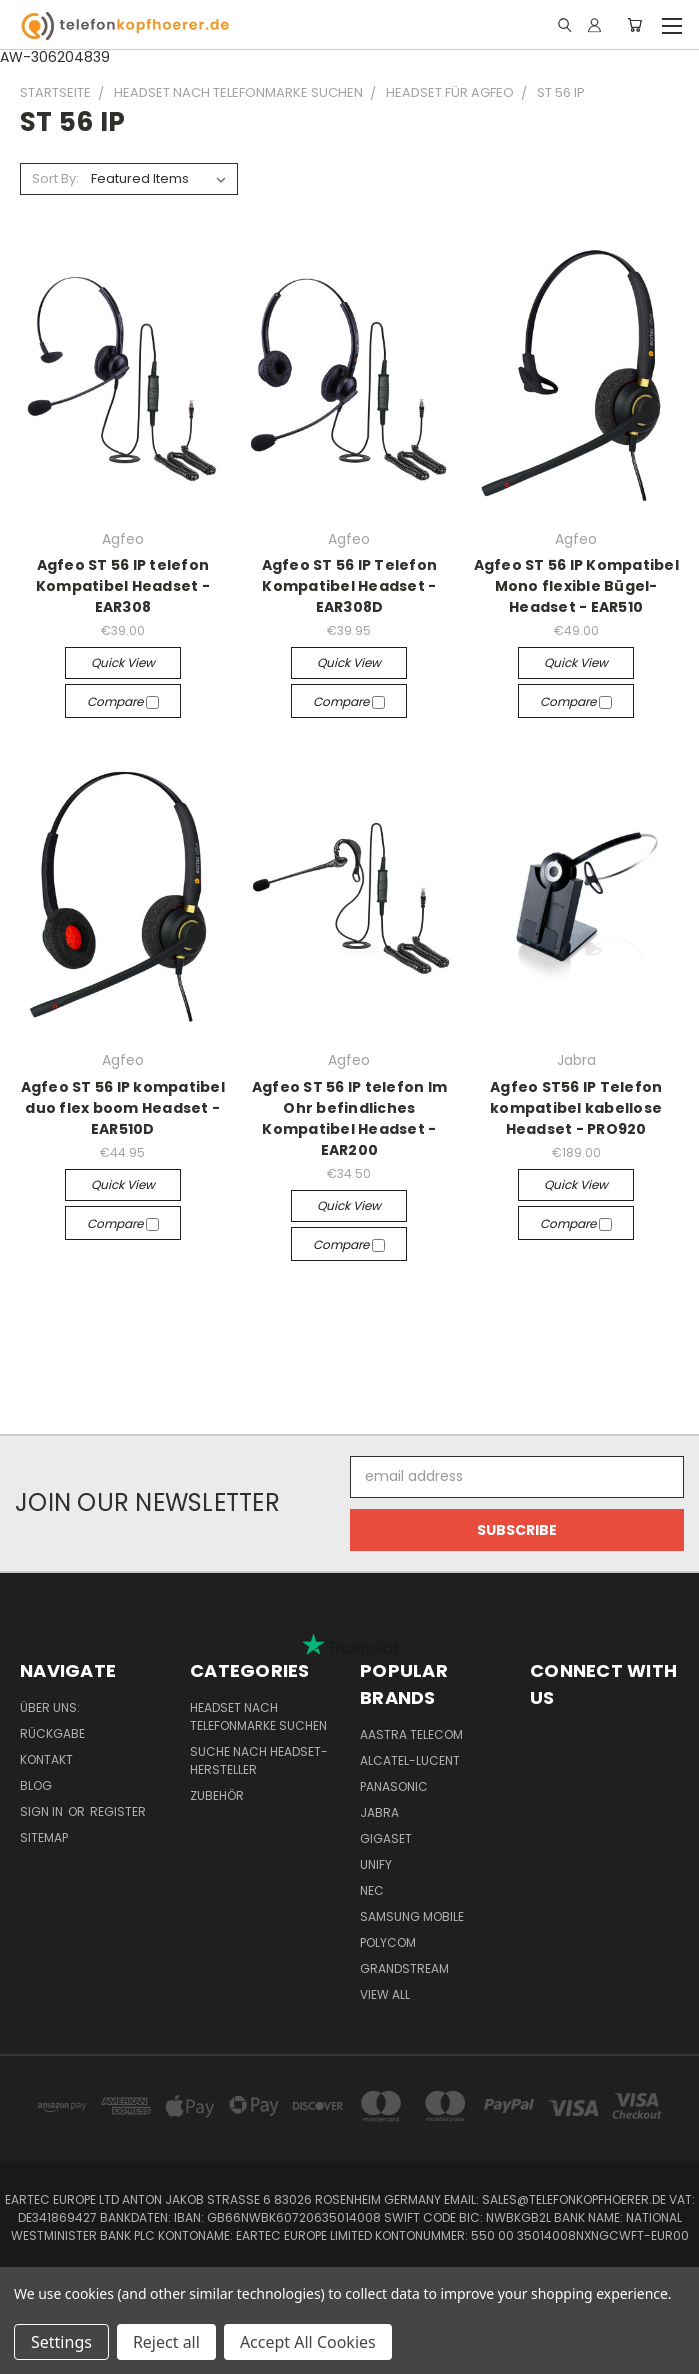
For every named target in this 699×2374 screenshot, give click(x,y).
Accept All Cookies (308, 2342)
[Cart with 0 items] (634, 25)
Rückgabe (52, 1733)
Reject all (166, 2342)
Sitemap (44, 1837)
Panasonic (394, 1786)
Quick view (123, 662)
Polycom (388, 1942)
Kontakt (46, 1759)
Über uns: (50, 1707)
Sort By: (55, 178)
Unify (376, 1864)
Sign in (43, 1811)
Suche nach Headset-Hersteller (259, 1760)
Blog (36, 1785)
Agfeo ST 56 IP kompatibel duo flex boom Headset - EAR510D (123, 1108)
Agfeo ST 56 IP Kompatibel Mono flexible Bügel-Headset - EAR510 (576, 586)
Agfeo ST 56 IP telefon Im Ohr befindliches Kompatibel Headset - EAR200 (349, 1118)
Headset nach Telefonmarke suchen (258, 1716)
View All (385, 1994)
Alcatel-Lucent (410, 1760)
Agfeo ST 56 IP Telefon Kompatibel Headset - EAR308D (350, 586)
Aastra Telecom (411, 1734)
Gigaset (386, 1838)
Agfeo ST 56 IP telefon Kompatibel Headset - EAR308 (123, 586)
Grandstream (404, 1968)
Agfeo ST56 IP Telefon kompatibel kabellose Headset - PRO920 (576, 1108)
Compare (123, 701)
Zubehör (217, 1795)
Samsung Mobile (412, 1916)
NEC (372, 1890)
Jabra (379, 1812)
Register (118, 1811)
